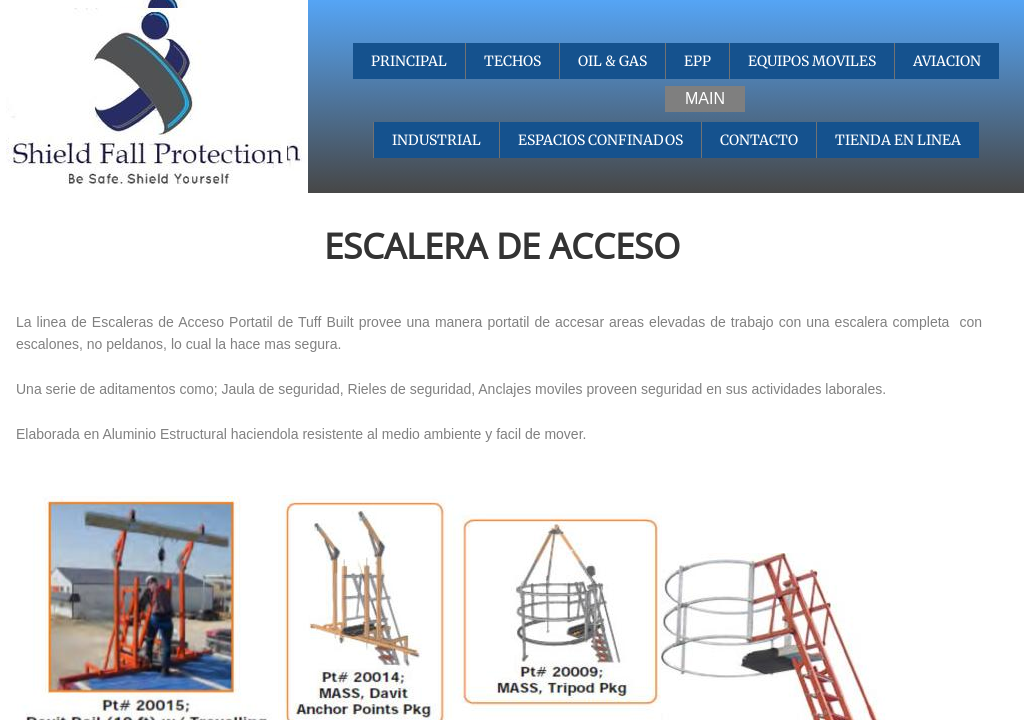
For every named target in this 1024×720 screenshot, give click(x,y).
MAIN (705, 98)
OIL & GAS (612, 61)
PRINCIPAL (409, 61)
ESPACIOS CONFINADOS (600, 140)
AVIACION (947, 61)
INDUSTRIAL (436, 140)
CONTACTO (759, 140)
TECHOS (512, 61)
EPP (697, 61)
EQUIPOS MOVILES (812, 61)
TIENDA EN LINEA (898, 140)
